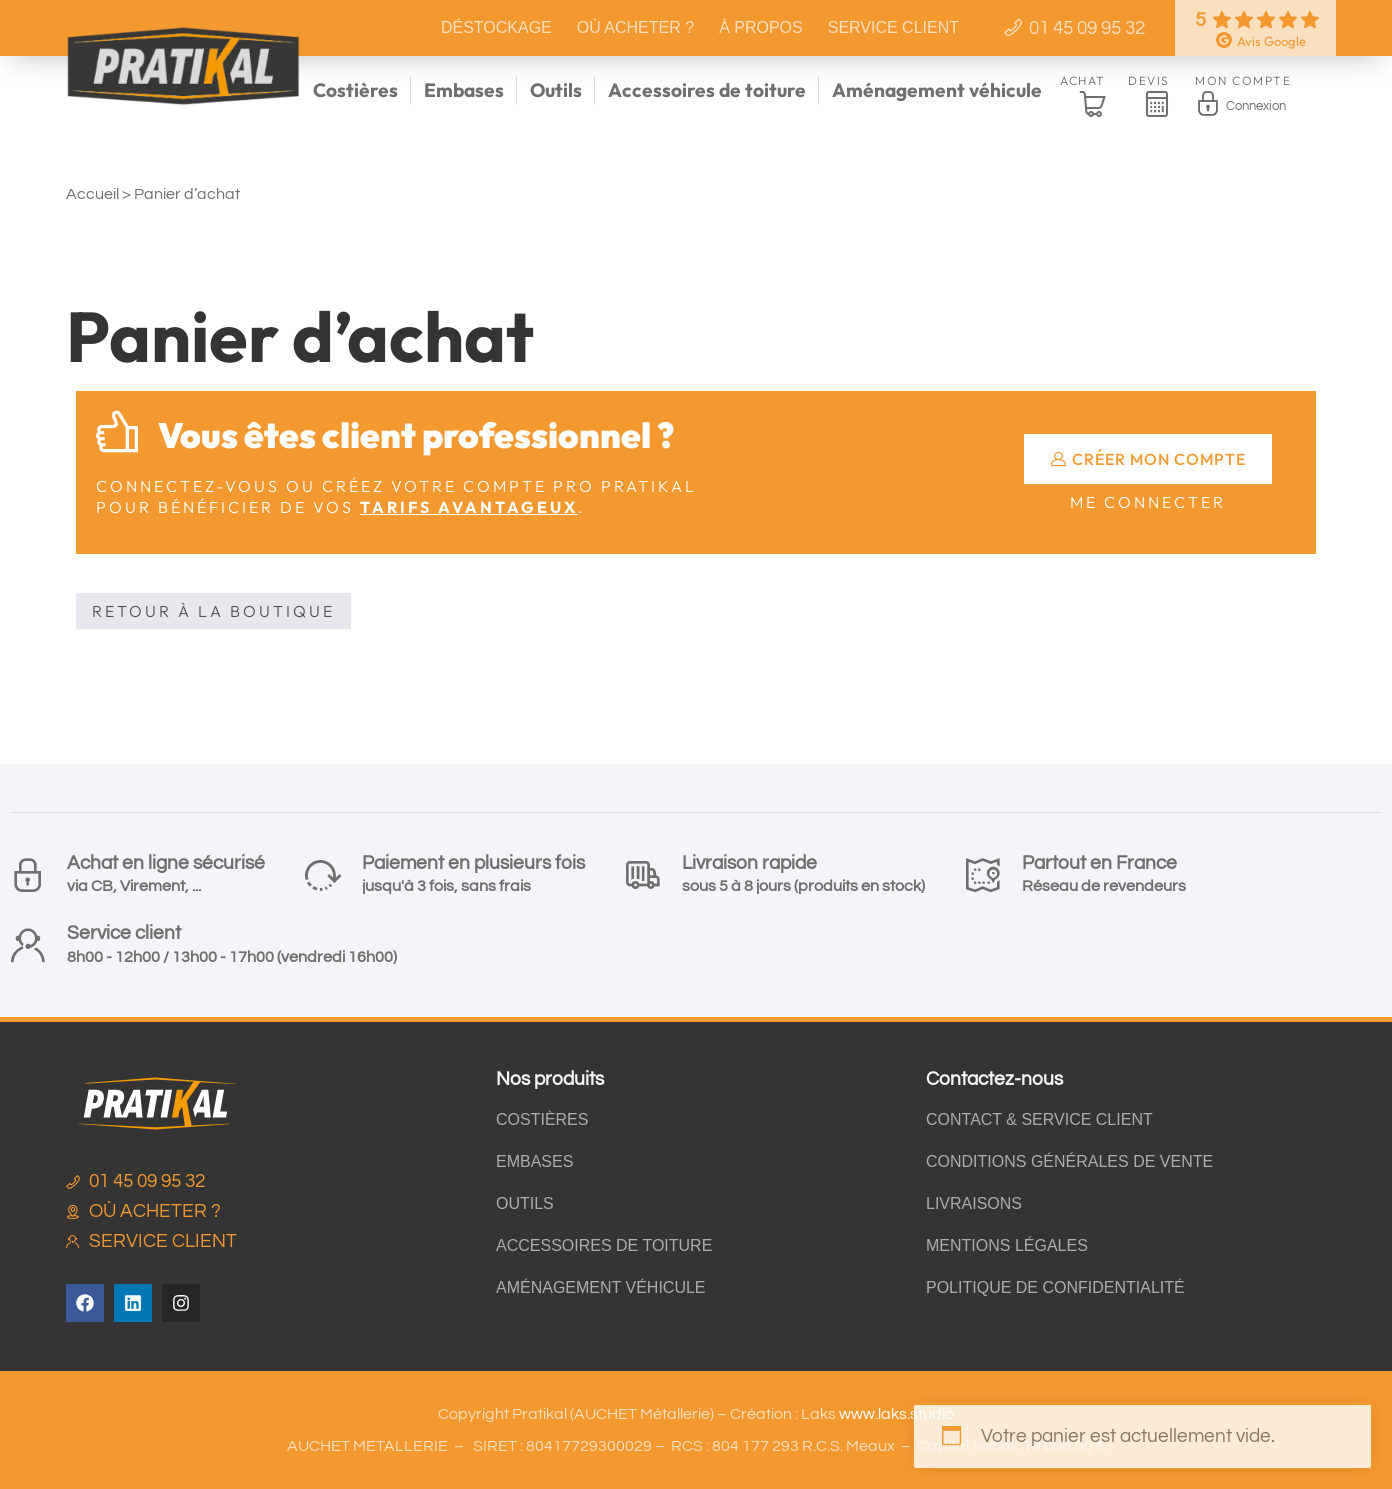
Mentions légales (1007, 1245)
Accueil (92, 194)
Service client (893, 27)
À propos (761, 27)
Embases (464, 90)
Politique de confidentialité (1055, 1287)
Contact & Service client (1039, 1119)
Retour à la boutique (213, 611)
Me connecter (1148, 502)
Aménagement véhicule (937, 90)
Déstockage (496, 27)
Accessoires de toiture (707, 90)
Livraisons (974, 1203)
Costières (355, 90)
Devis (1149, 80)
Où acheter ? (635, 27)
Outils (556, 90)
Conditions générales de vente (1069, 1161)
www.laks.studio (896, 1414)
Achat (1083, 80)
